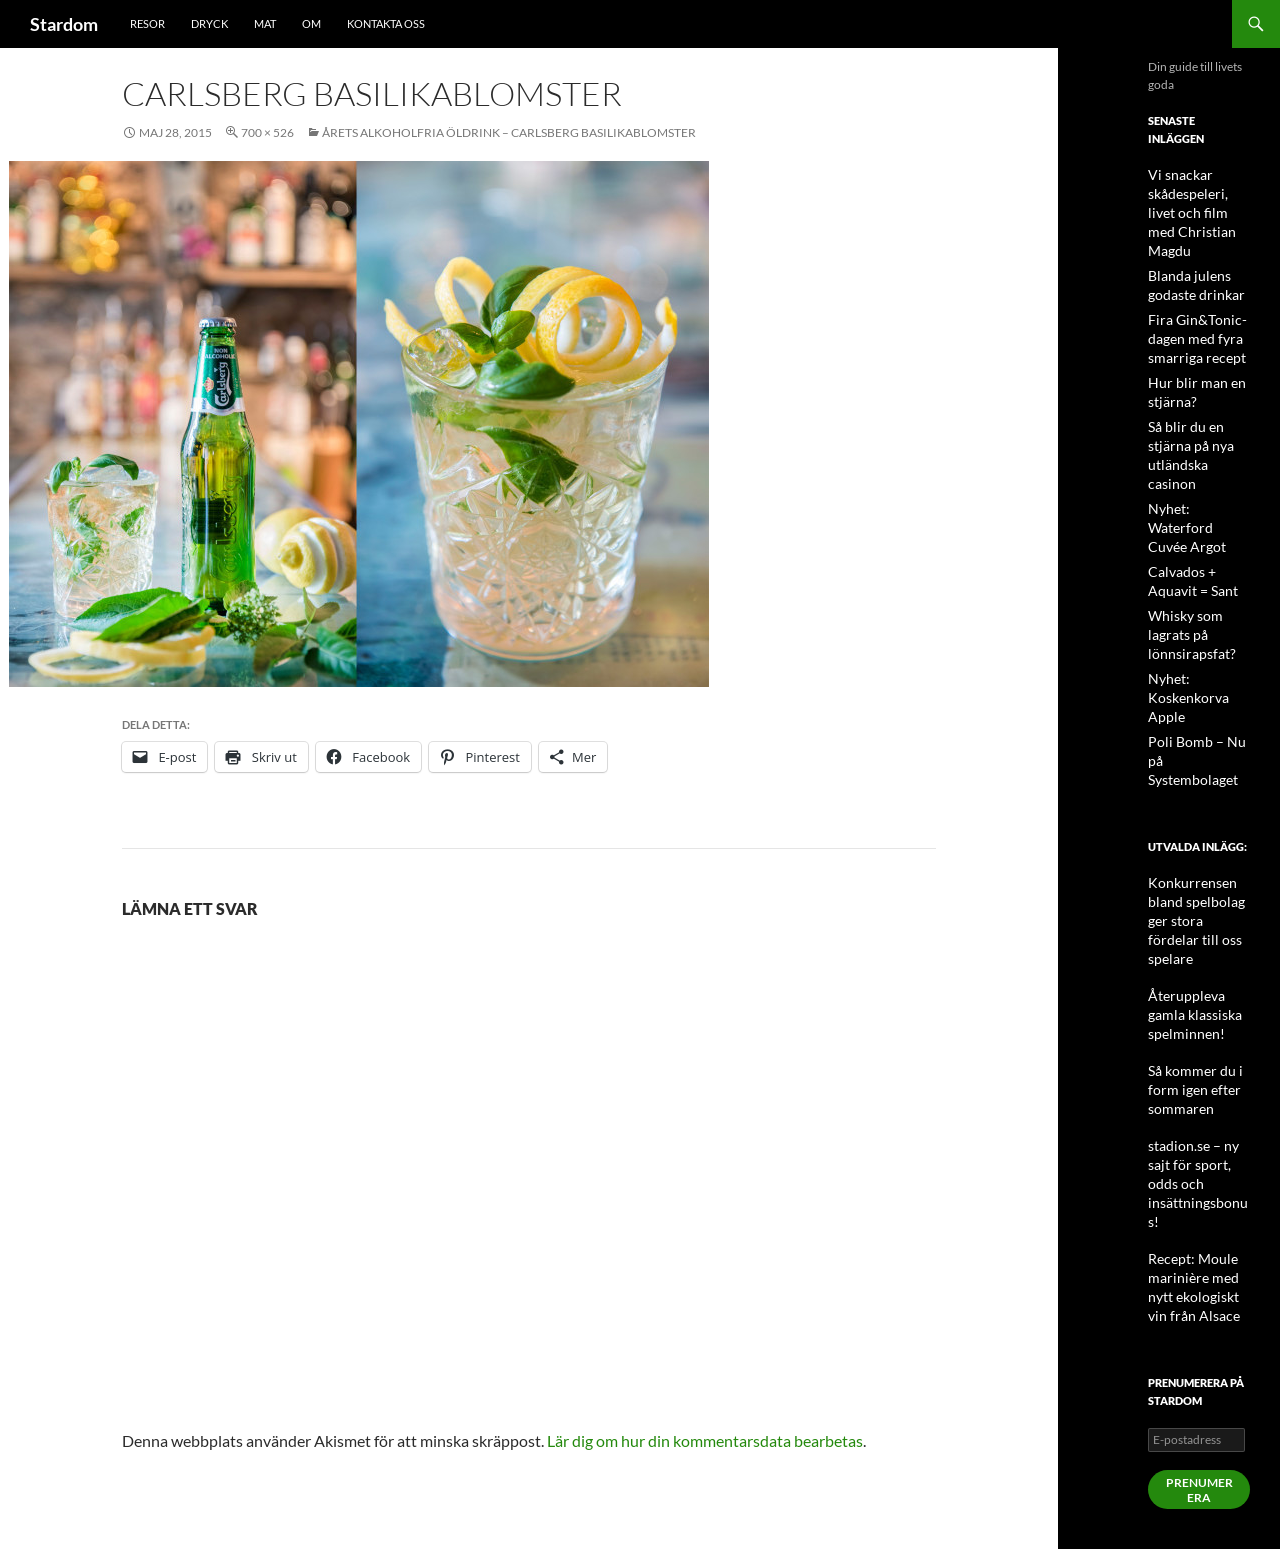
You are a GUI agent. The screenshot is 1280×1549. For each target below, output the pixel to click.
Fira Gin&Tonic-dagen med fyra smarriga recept (1189, 312)
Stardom (64, 24)
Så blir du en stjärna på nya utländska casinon (1198, 414)
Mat (265, 23)
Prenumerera (1199, 1278)
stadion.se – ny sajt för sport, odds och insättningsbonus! (1197, 996)
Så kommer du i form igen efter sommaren (1187, 924)
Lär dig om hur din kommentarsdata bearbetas (705, 1440)
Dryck (209, 23)
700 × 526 (267, 132)
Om (311, 23)
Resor (147, 23)
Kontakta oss (386, 23)
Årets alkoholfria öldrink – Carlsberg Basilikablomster (509, 132)
